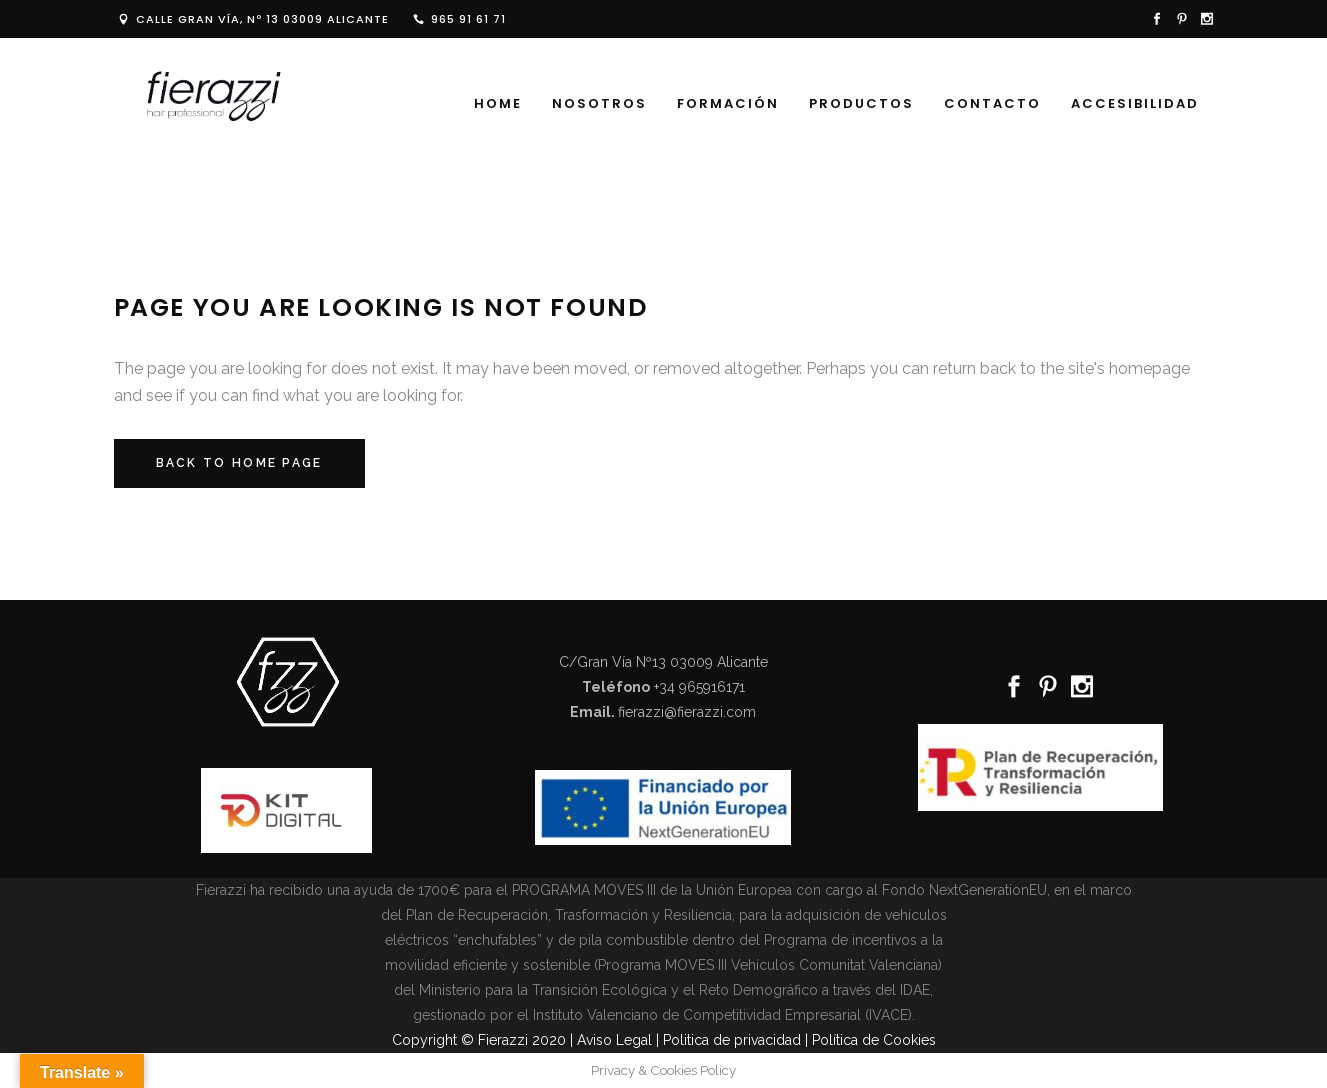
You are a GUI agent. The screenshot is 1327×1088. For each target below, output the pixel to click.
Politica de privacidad (732, 1040)
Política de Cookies (874, 1040)
